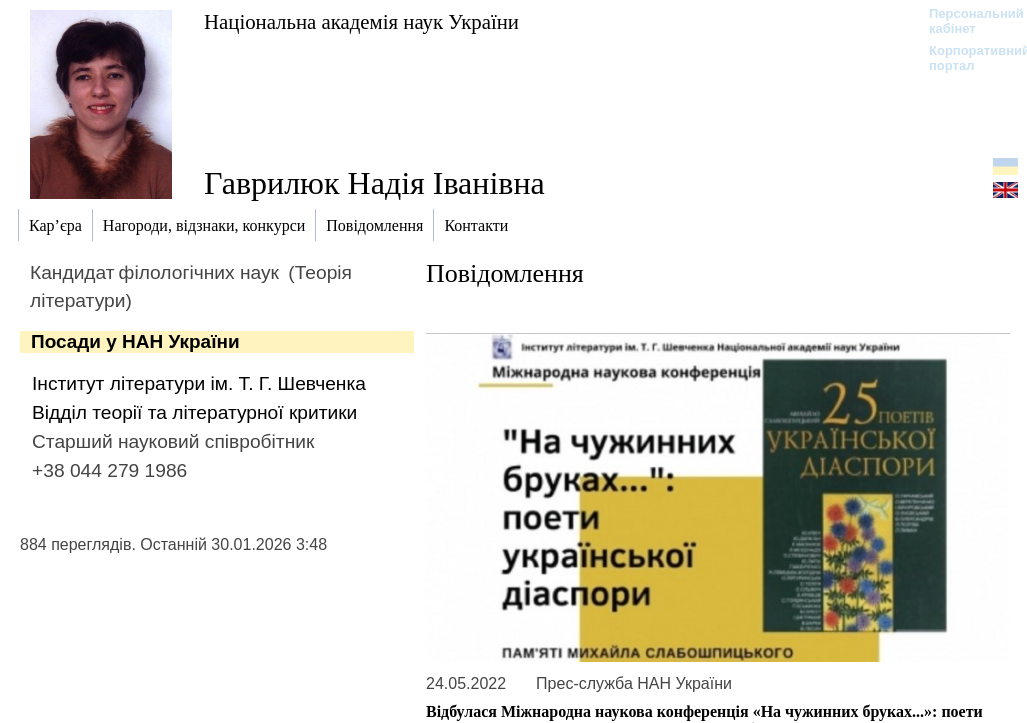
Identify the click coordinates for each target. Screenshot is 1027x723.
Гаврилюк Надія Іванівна (374, 183)
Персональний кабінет (966, 21)
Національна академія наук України (361, 21)
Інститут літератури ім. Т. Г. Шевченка (199, 383)
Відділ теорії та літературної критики (194, 412)
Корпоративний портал (966, 58)
